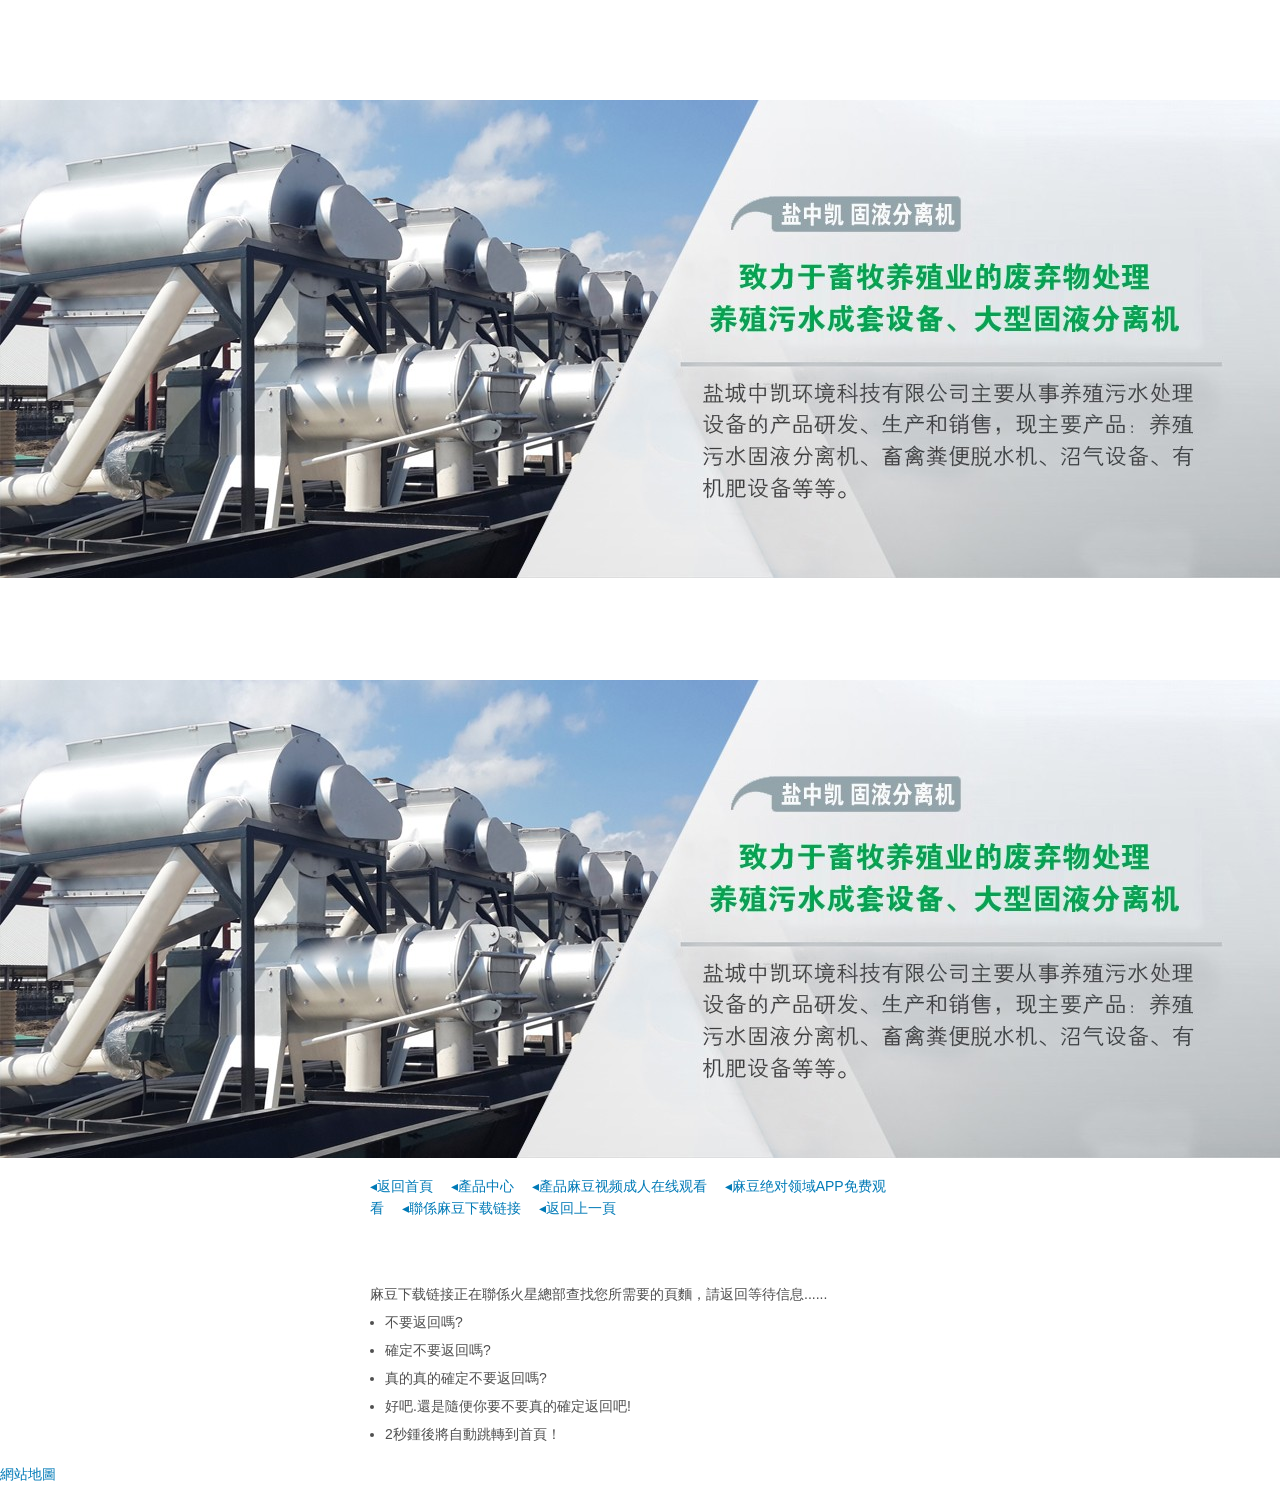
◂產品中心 (482, 1186)
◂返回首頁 (401, 1186)
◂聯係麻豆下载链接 (461, 1208)
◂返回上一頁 (577, 1208)
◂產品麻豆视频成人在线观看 (619, 1186)
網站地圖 (28, 1474)
